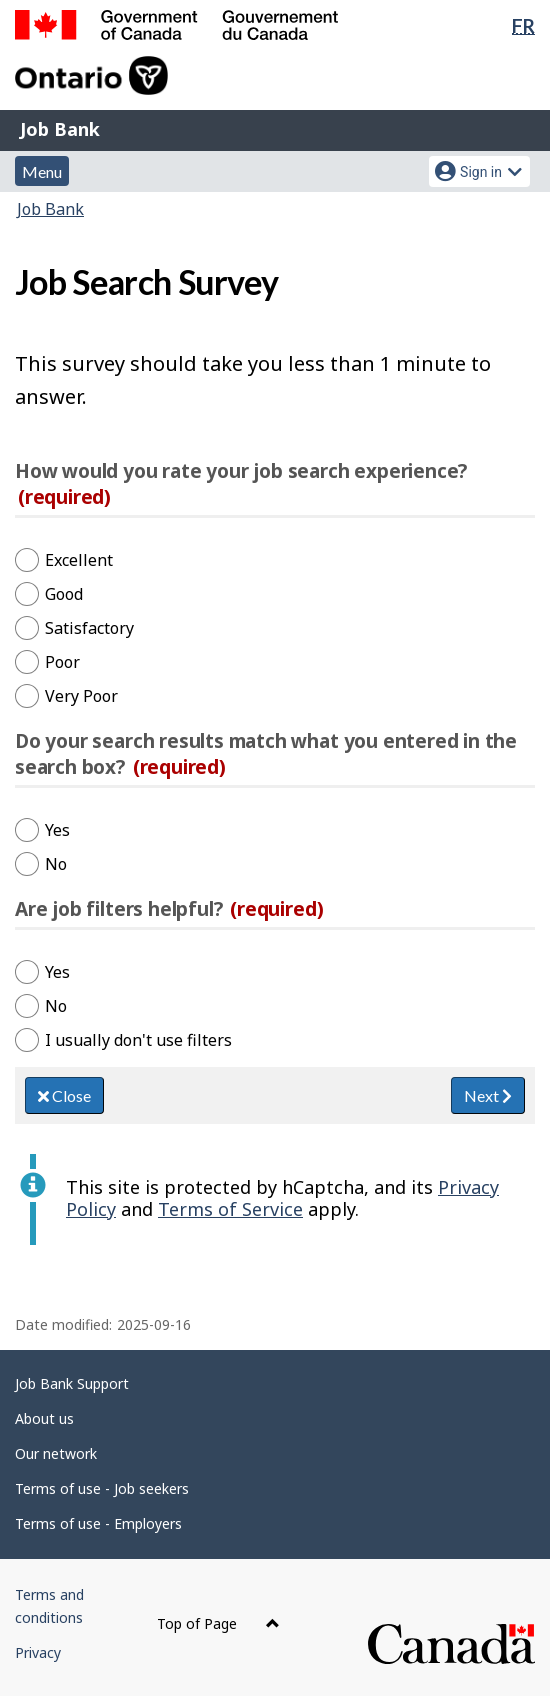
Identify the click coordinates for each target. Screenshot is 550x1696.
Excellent (79, 560)
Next (488, 1095)
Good (64, 594)
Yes (57, 830)
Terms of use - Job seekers (102, 1488)
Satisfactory (89, 628)
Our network (56, 1453)
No (56, 864)
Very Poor (81, 696)
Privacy (38, 1652)
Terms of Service (230, 1209)
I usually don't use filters (138, 1040)
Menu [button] (42, 171)
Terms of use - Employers (98, 1523)
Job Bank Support (72, 1383)
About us (44, 1418)
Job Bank (60, 129)
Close (64, 1095)
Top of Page (218, 1623)
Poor (62, 662)
